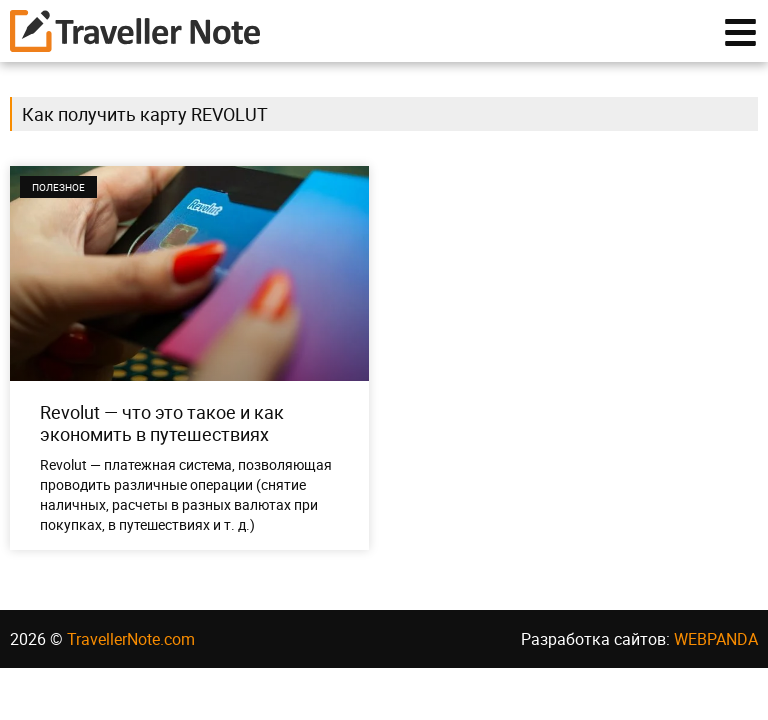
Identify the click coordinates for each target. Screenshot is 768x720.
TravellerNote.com (131, 639)
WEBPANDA (716, 639)
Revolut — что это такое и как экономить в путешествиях (162, 423)
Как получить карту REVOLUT (145, 114)
